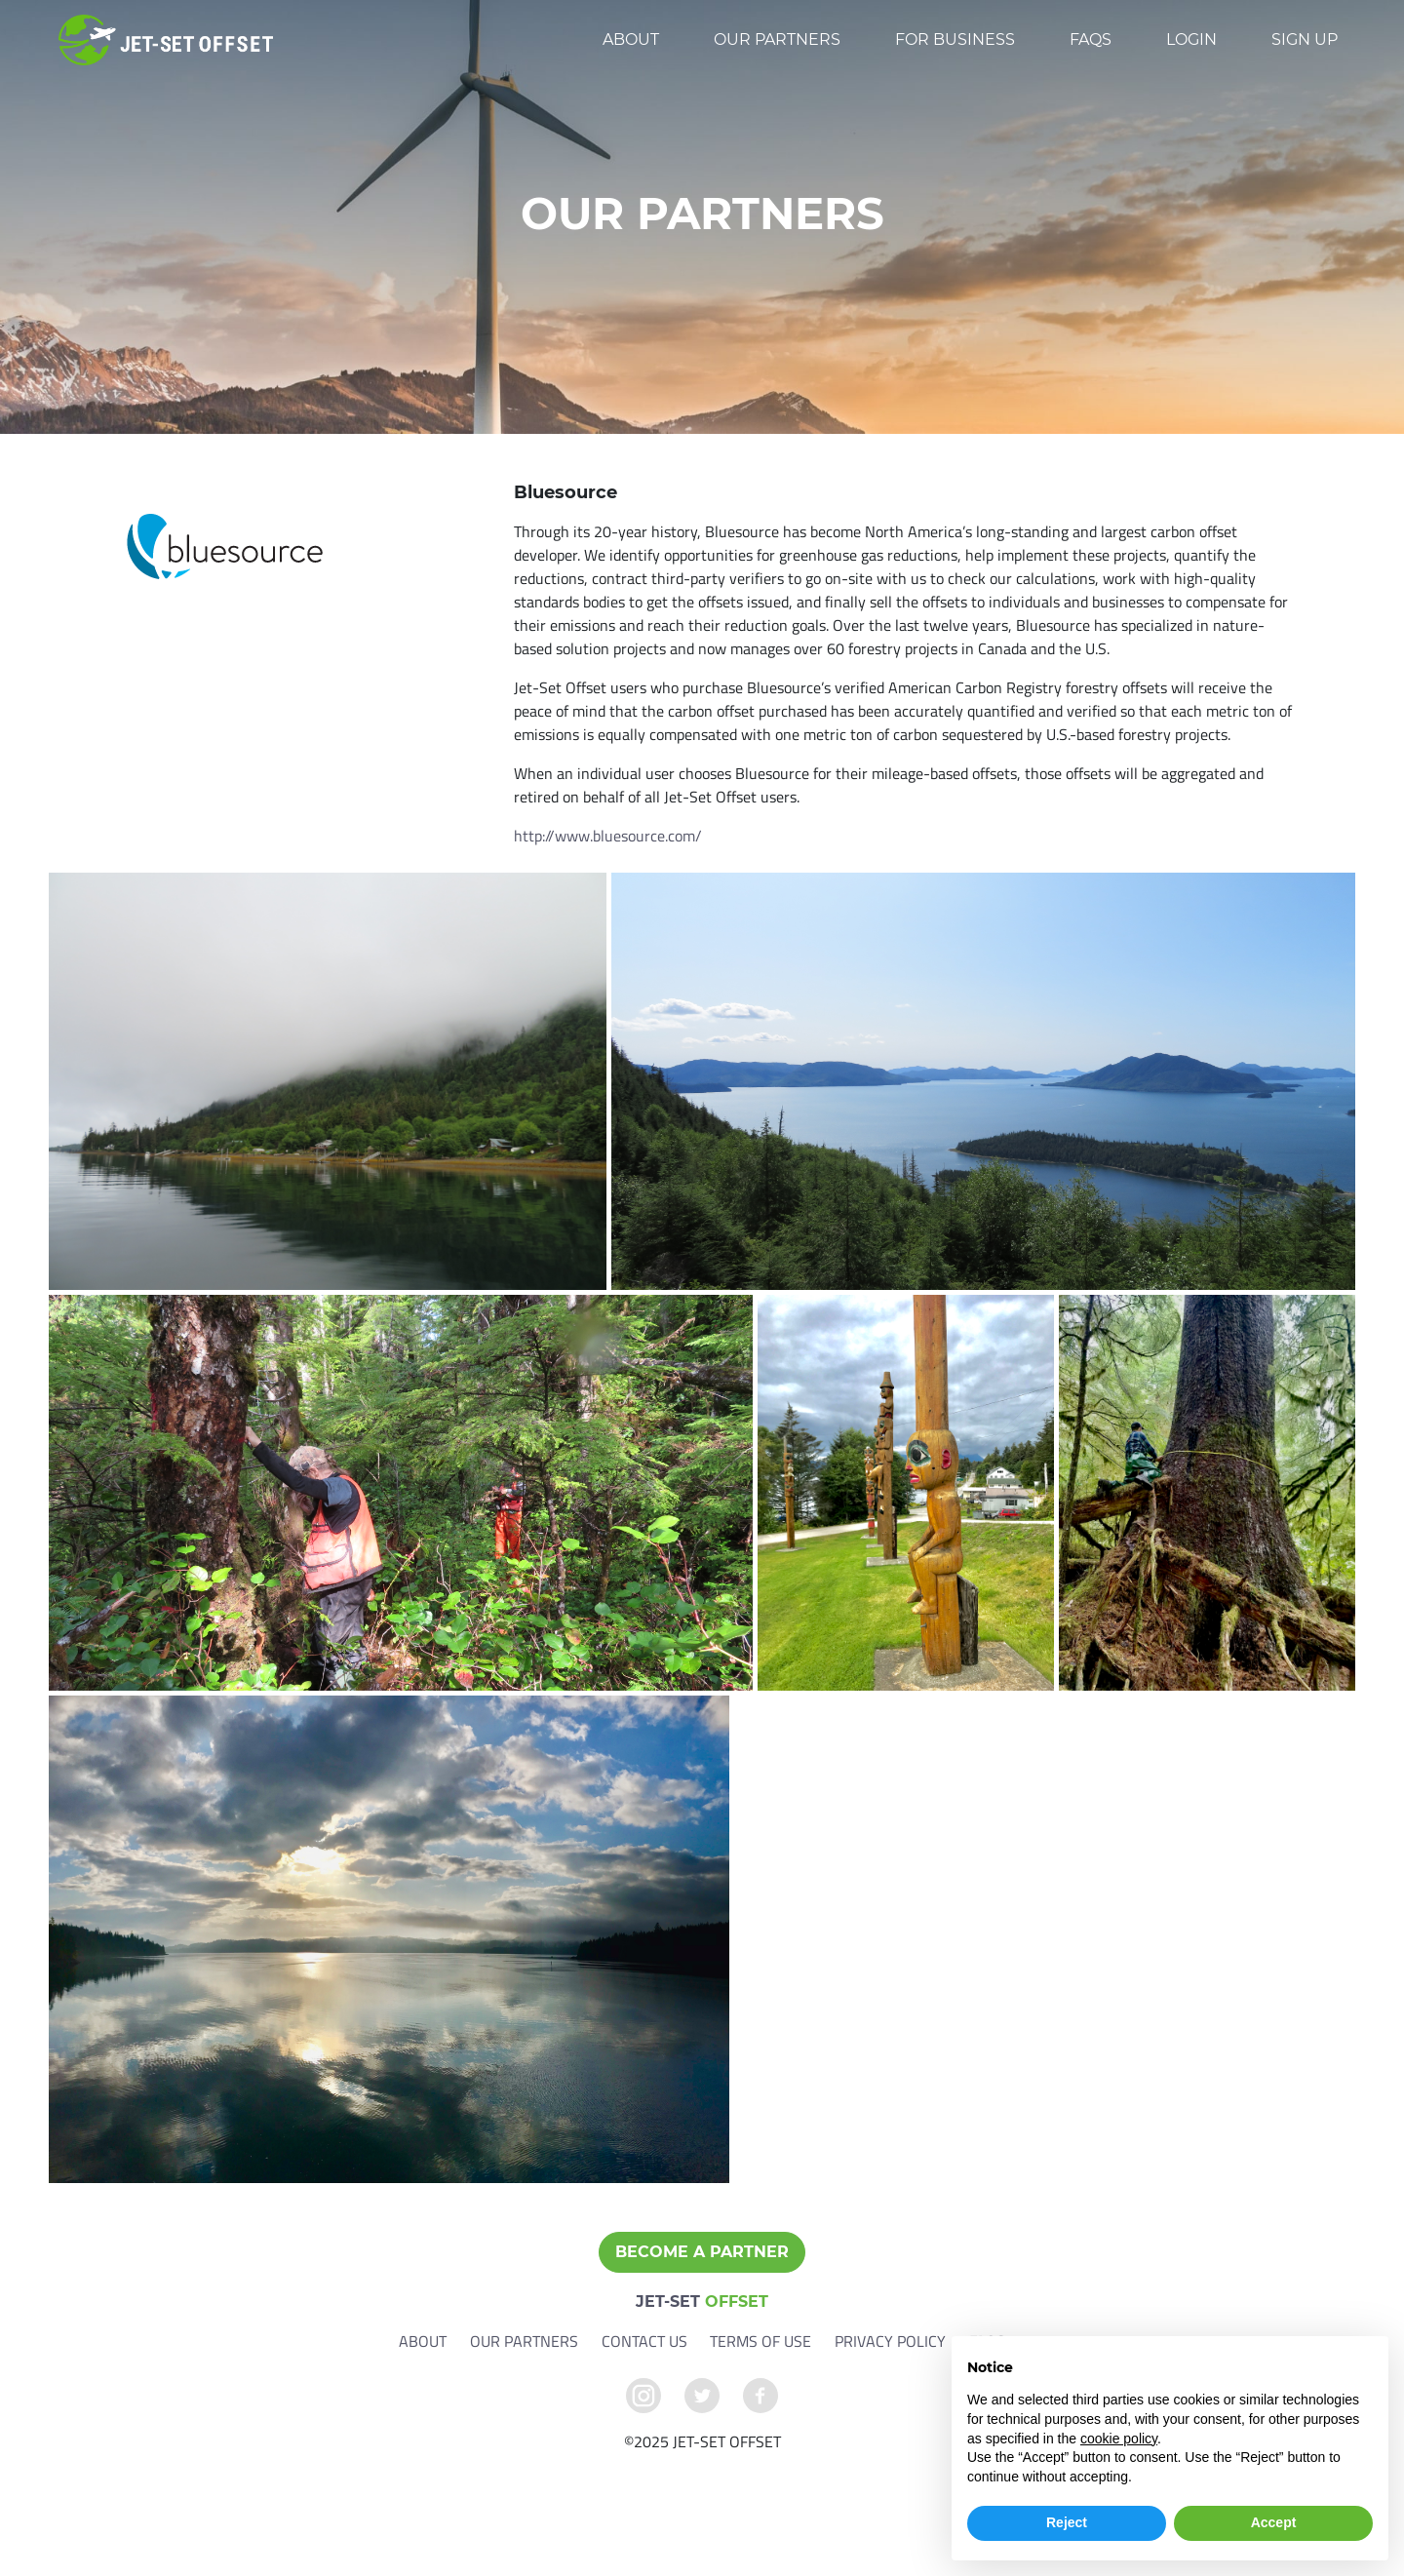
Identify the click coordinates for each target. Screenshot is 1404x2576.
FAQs (1091, 39)
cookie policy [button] (1118, 2438)
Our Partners (777, 39)
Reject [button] (1066, 2522)
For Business (955, 39)
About (631, 39)
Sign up (1304, 39)
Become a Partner (702, 2252)
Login (1191, 39)
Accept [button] (1274, 2522)
